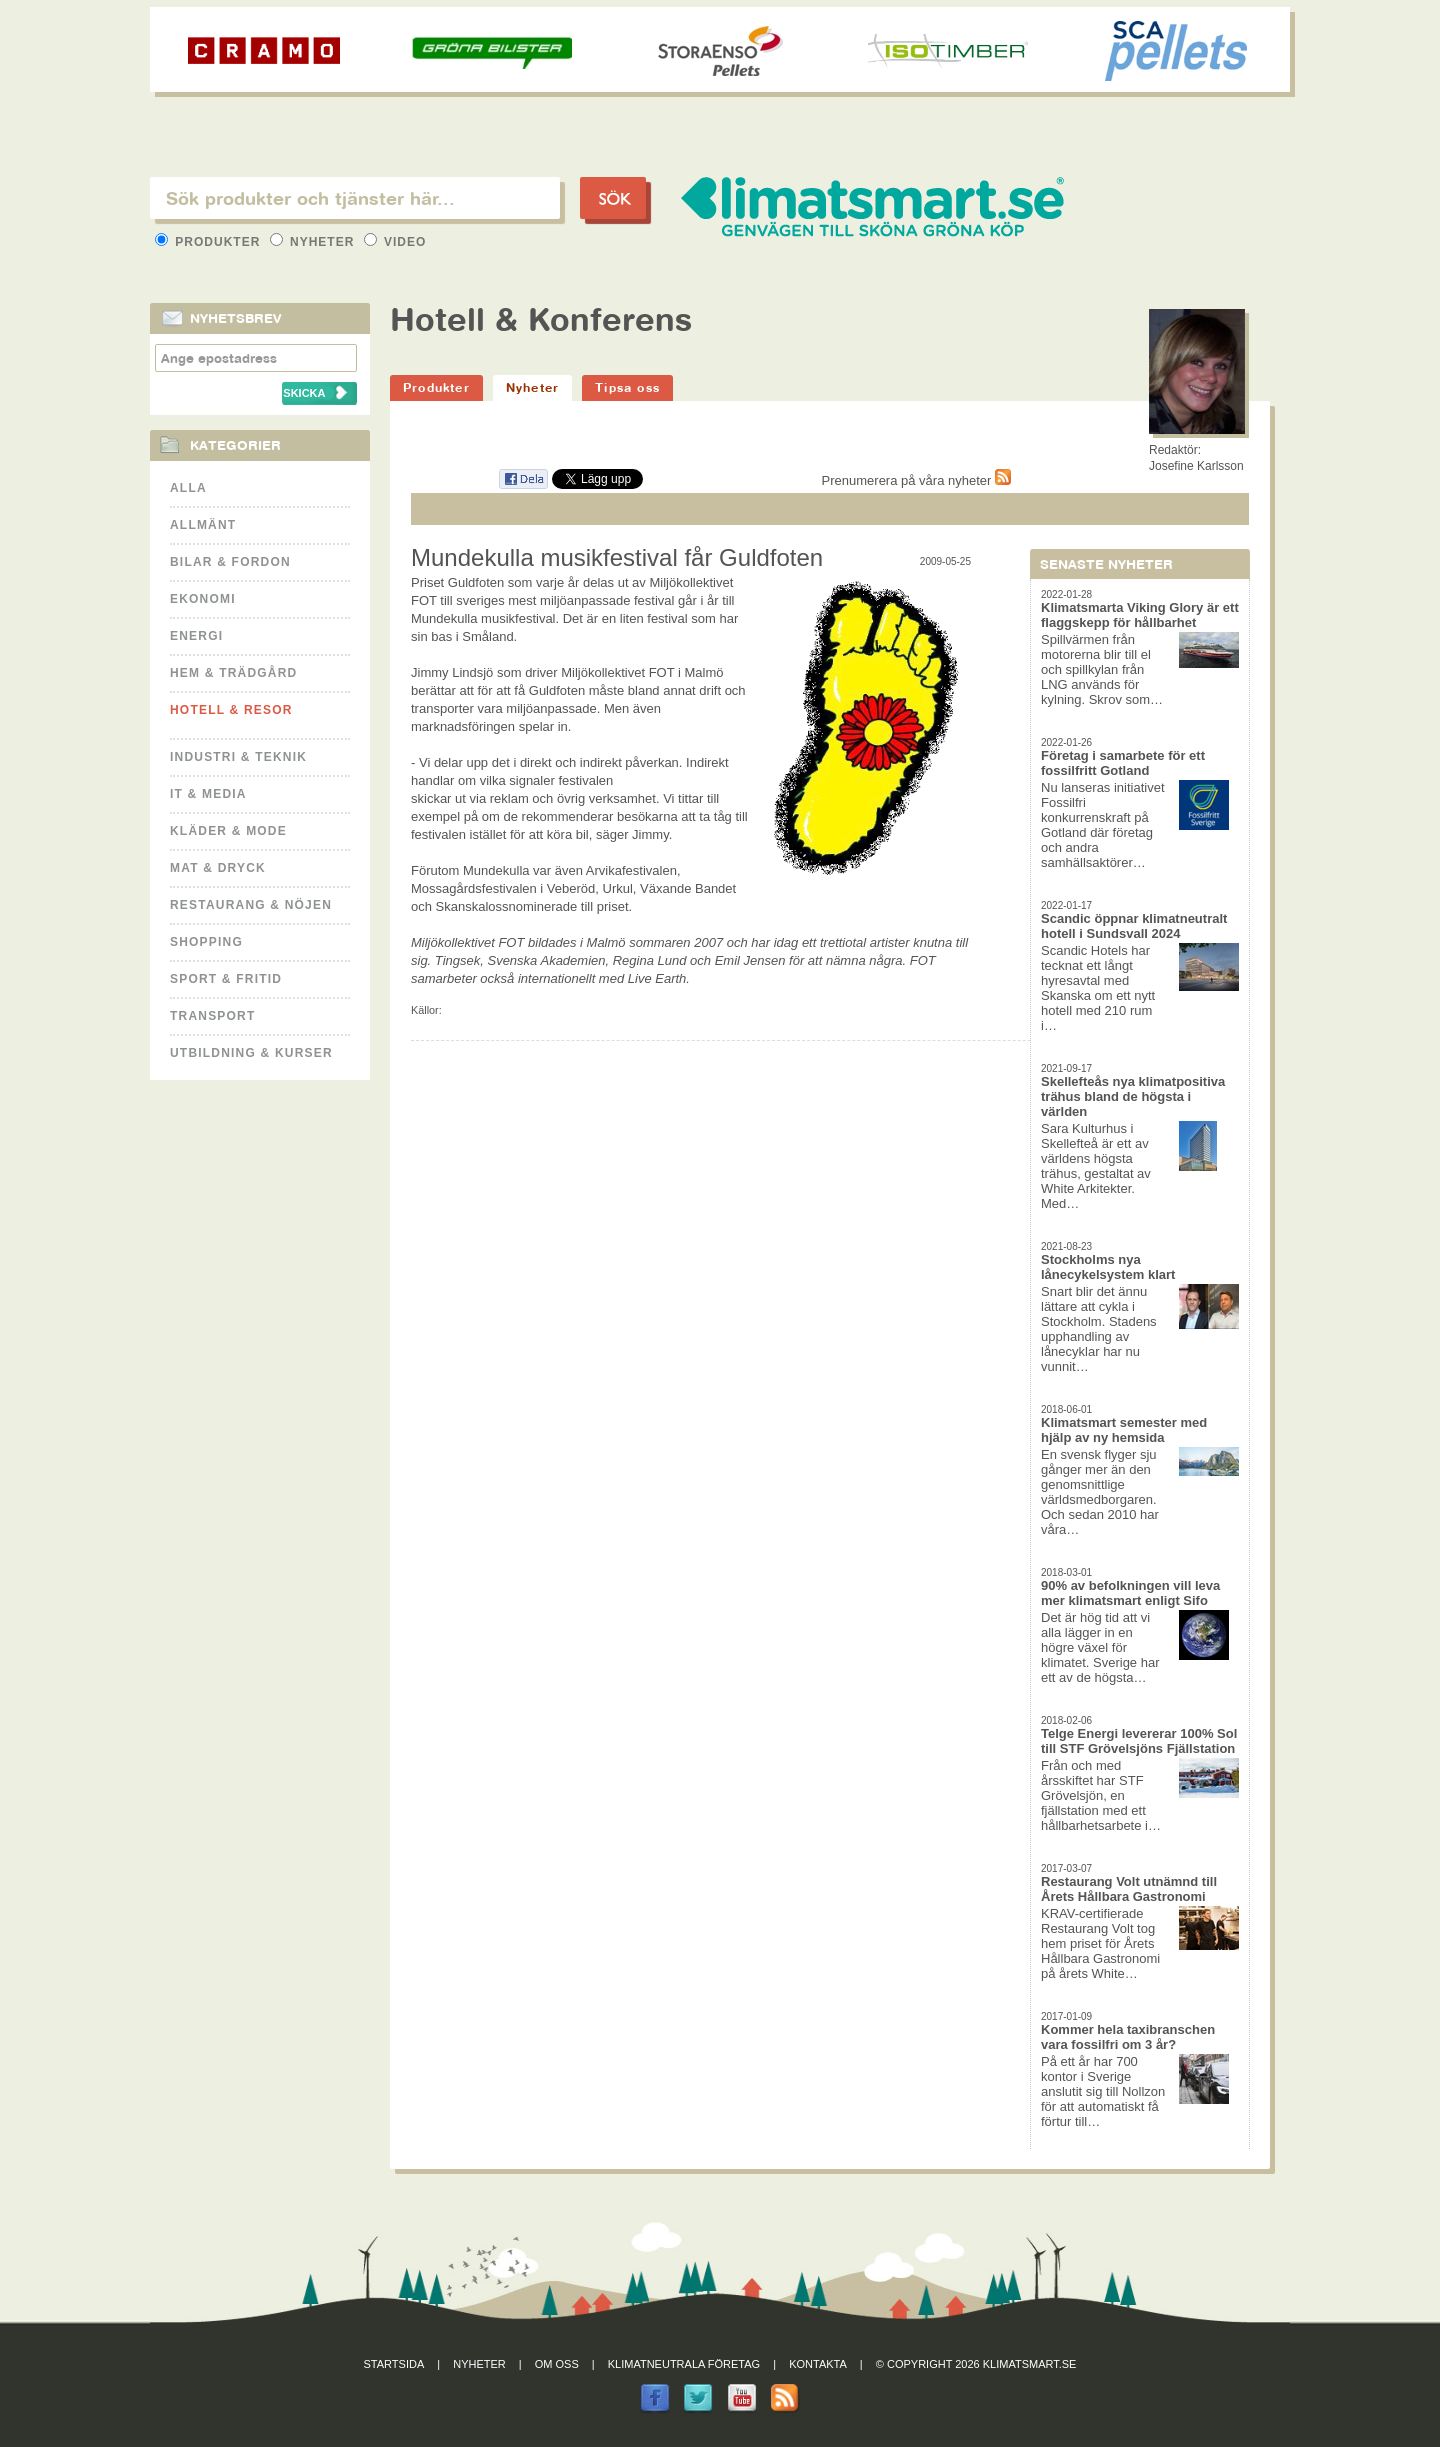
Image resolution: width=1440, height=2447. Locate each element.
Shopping (206, 942)
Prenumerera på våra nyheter (916, 480)
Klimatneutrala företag (684, 2364)
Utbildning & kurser (251, 1053)
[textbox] (355, 198)
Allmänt (203, 525)
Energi (196, 636)
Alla (188, 488)
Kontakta (818, 2364)
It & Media (208, 794)
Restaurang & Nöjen (251, 905)
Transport (212, 1016)
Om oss (557, 2364)
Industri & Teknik (238, 757)
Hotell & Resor (231, 710)
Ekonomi (203, 599)
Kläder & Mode (228, 831)
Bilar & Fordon (230, 562)
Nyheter (314, 242)
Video (395, 242)
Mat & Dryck (218, 868)
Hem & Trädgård (233, 673)
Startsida (394, 2364)
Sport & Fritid (226, 979)
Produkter (210, 242)
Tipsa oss (627, 387)
